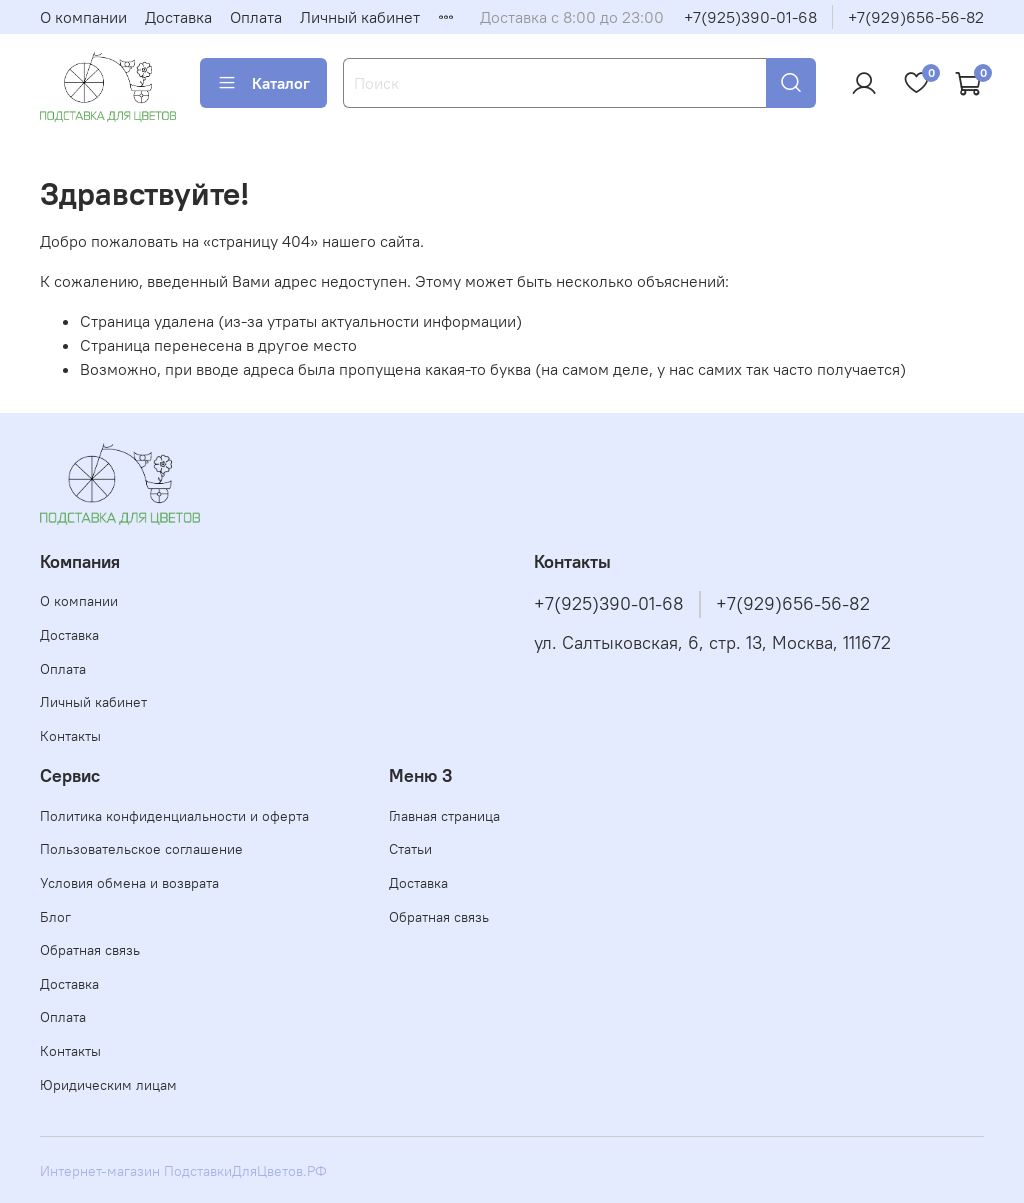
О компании (83, 17)
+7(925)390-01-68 (750, 17)
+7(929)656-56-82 (916, 17)
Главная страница (444, 816)
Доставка (178, 17)
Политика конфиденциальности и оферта (174, 816)
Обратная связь (90, 950)
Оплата (256, 17)
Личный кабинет (360, 17)
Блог (55, 917)
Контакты (70, 736)
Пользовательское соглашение (141, 849)
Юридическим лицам (108, 1085)
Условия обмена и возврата (129, 883)
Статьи (410, 849)
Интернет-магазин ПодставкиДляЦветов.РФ (183, 1171)
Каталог (263, 83)
